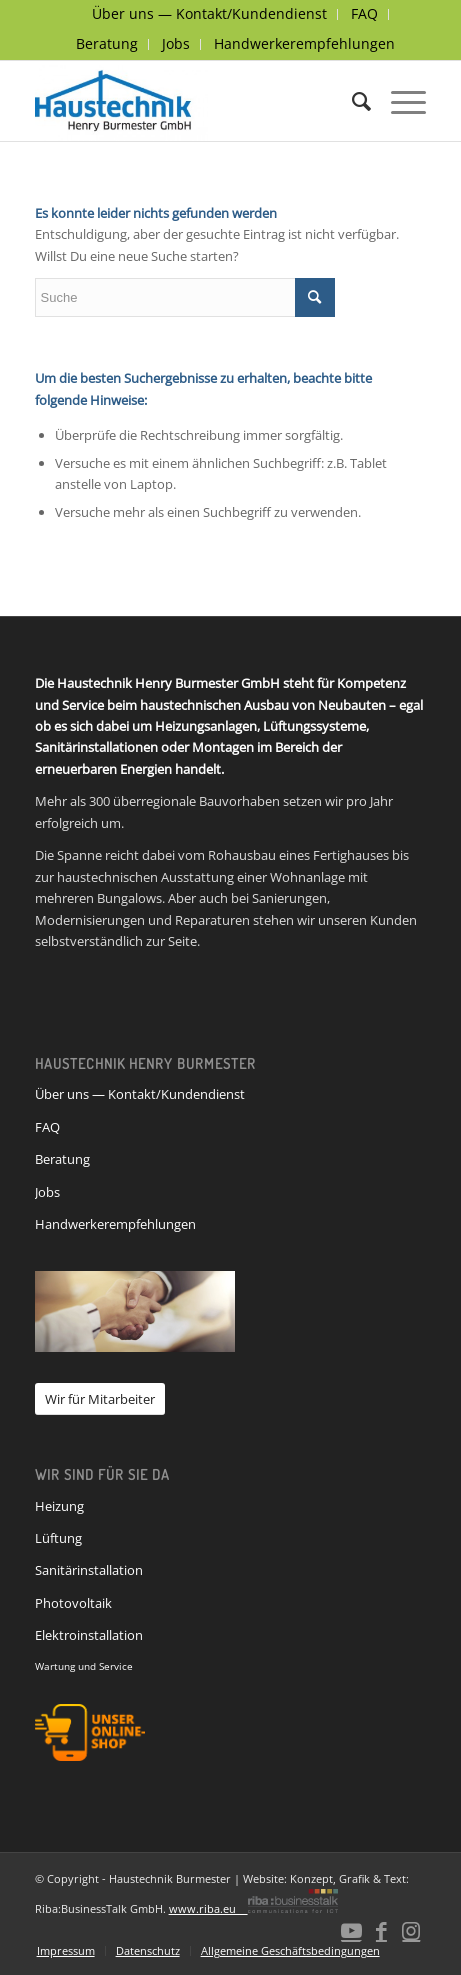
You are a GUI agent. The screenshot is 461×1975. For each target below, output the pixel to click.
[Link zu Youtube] (351, 1930)
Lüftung (58, 1538)
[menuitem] (210, 14)
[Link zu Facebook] (381, 1930)
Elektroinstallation (89, 1635)
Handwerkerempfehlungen (304, 43)
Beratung (107, 43)
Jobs (176, 43)
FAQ (47, 1127)
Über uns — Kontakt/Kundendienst (140, 1094)
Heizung (59, 1506)
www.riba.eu (253, 1908)
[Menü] (398, 101)
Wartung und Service (84, 1666)
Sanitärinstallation (89, 1570)
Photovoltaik (73, 1603)
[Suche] (351, 101)
